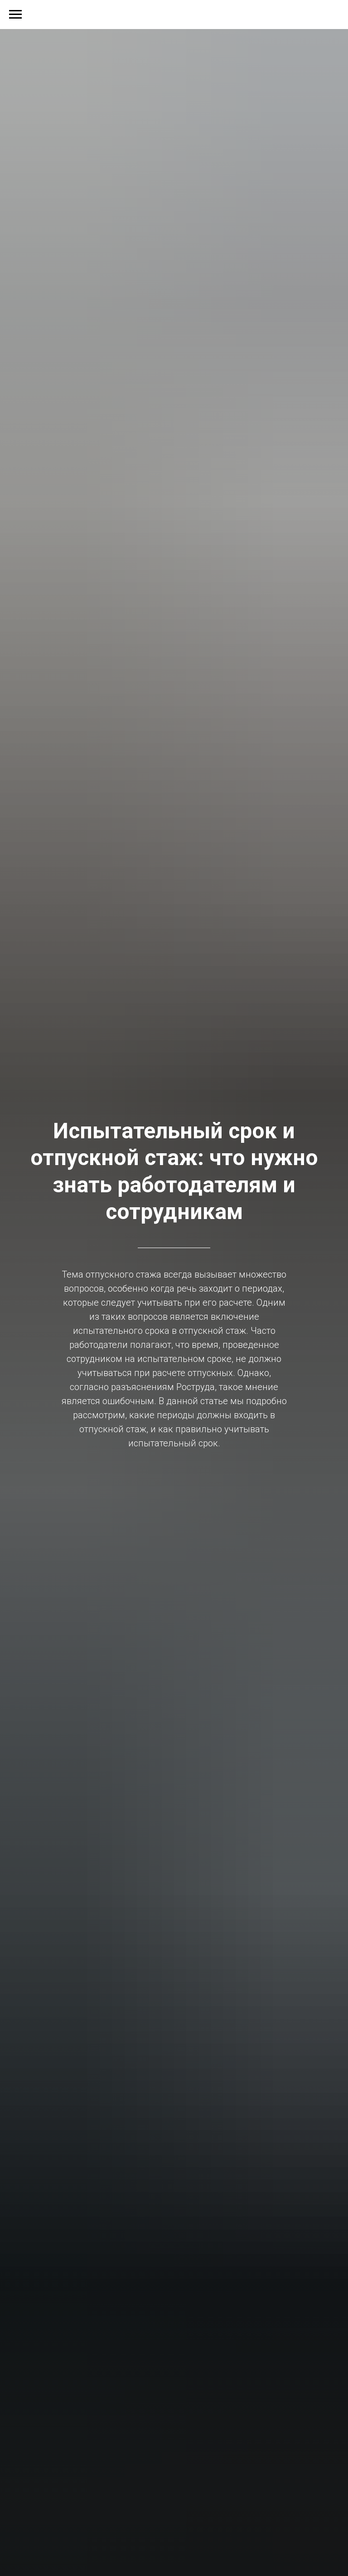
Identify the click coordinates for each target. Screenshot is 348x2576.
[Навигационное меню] (15, 14)
